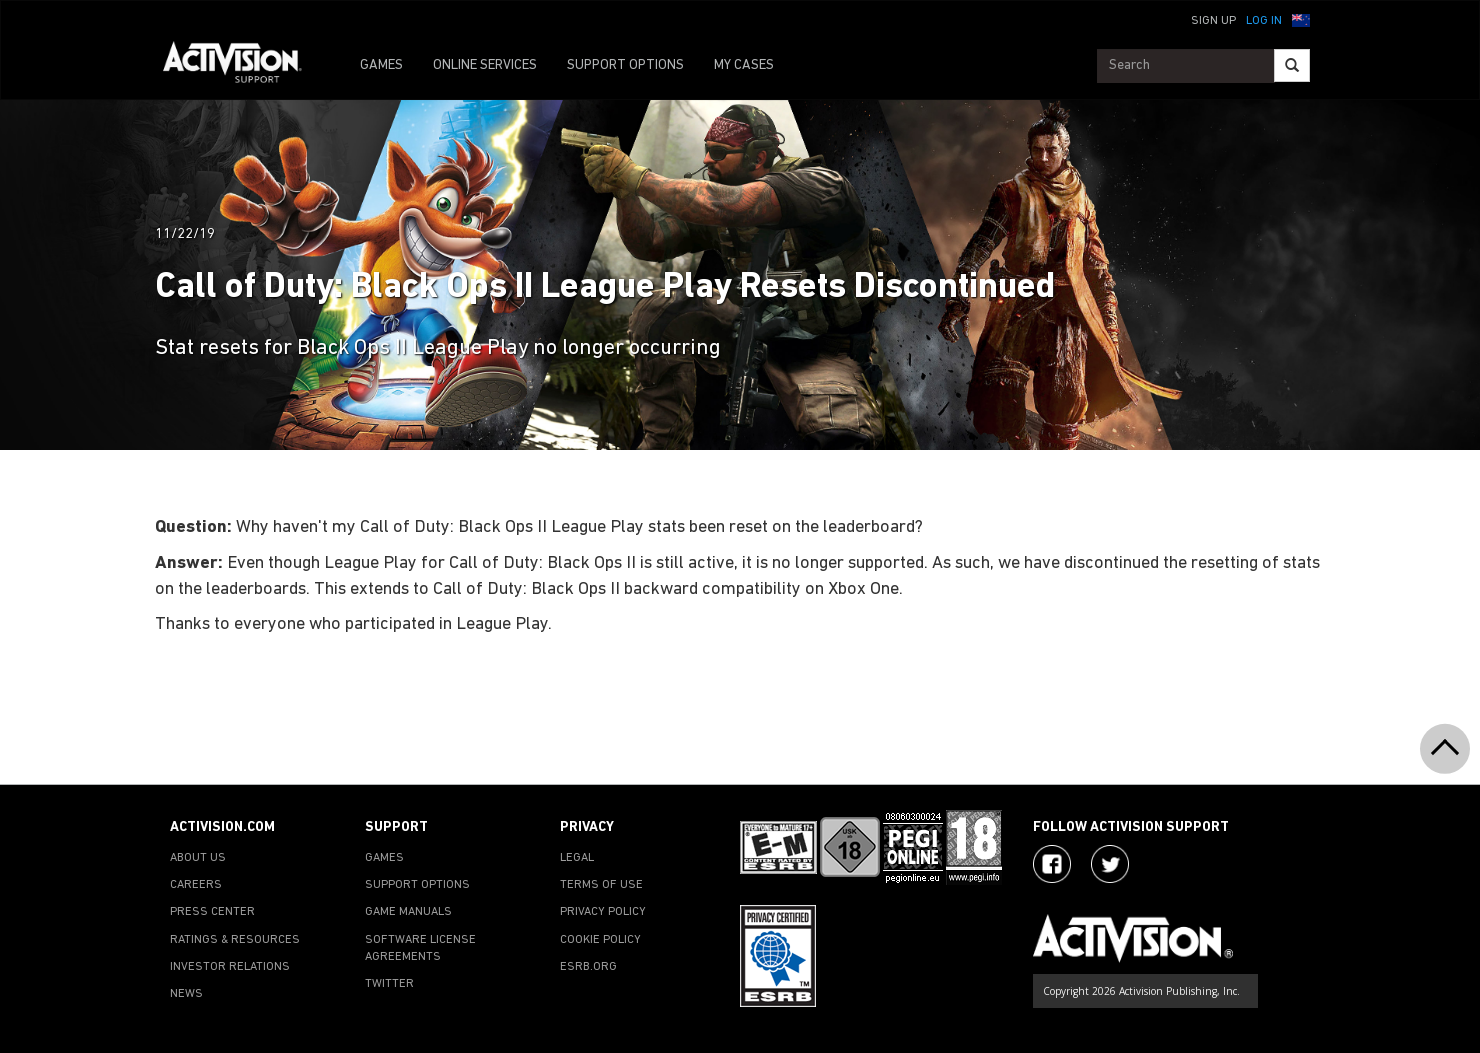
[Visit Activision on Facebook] (1052, 864)
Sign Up (1213, 21)
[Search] (1292, 65)
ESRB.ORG (588, 967)
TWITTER (389, 984)
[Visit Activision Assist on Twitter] (1110, 864)
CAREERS (196, 885)
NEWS (186, 994)
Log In (1264, 21)
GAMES (381, 65)
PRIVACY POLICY (603, 912)
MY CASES (744, 65)
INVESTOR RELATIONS (230, 967)
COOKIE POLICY (600, 940)
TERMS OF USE (601, 885)
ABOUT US (198, 858)
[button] (1301, 19)
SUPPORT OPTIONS (625, 65)
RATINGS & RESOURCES (235, 940)
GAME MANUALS (408, 912)
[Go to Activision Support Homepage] (242, 66)
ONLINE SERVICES (485, 65)
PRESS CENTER (212, 912)
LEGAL (577, 858)
